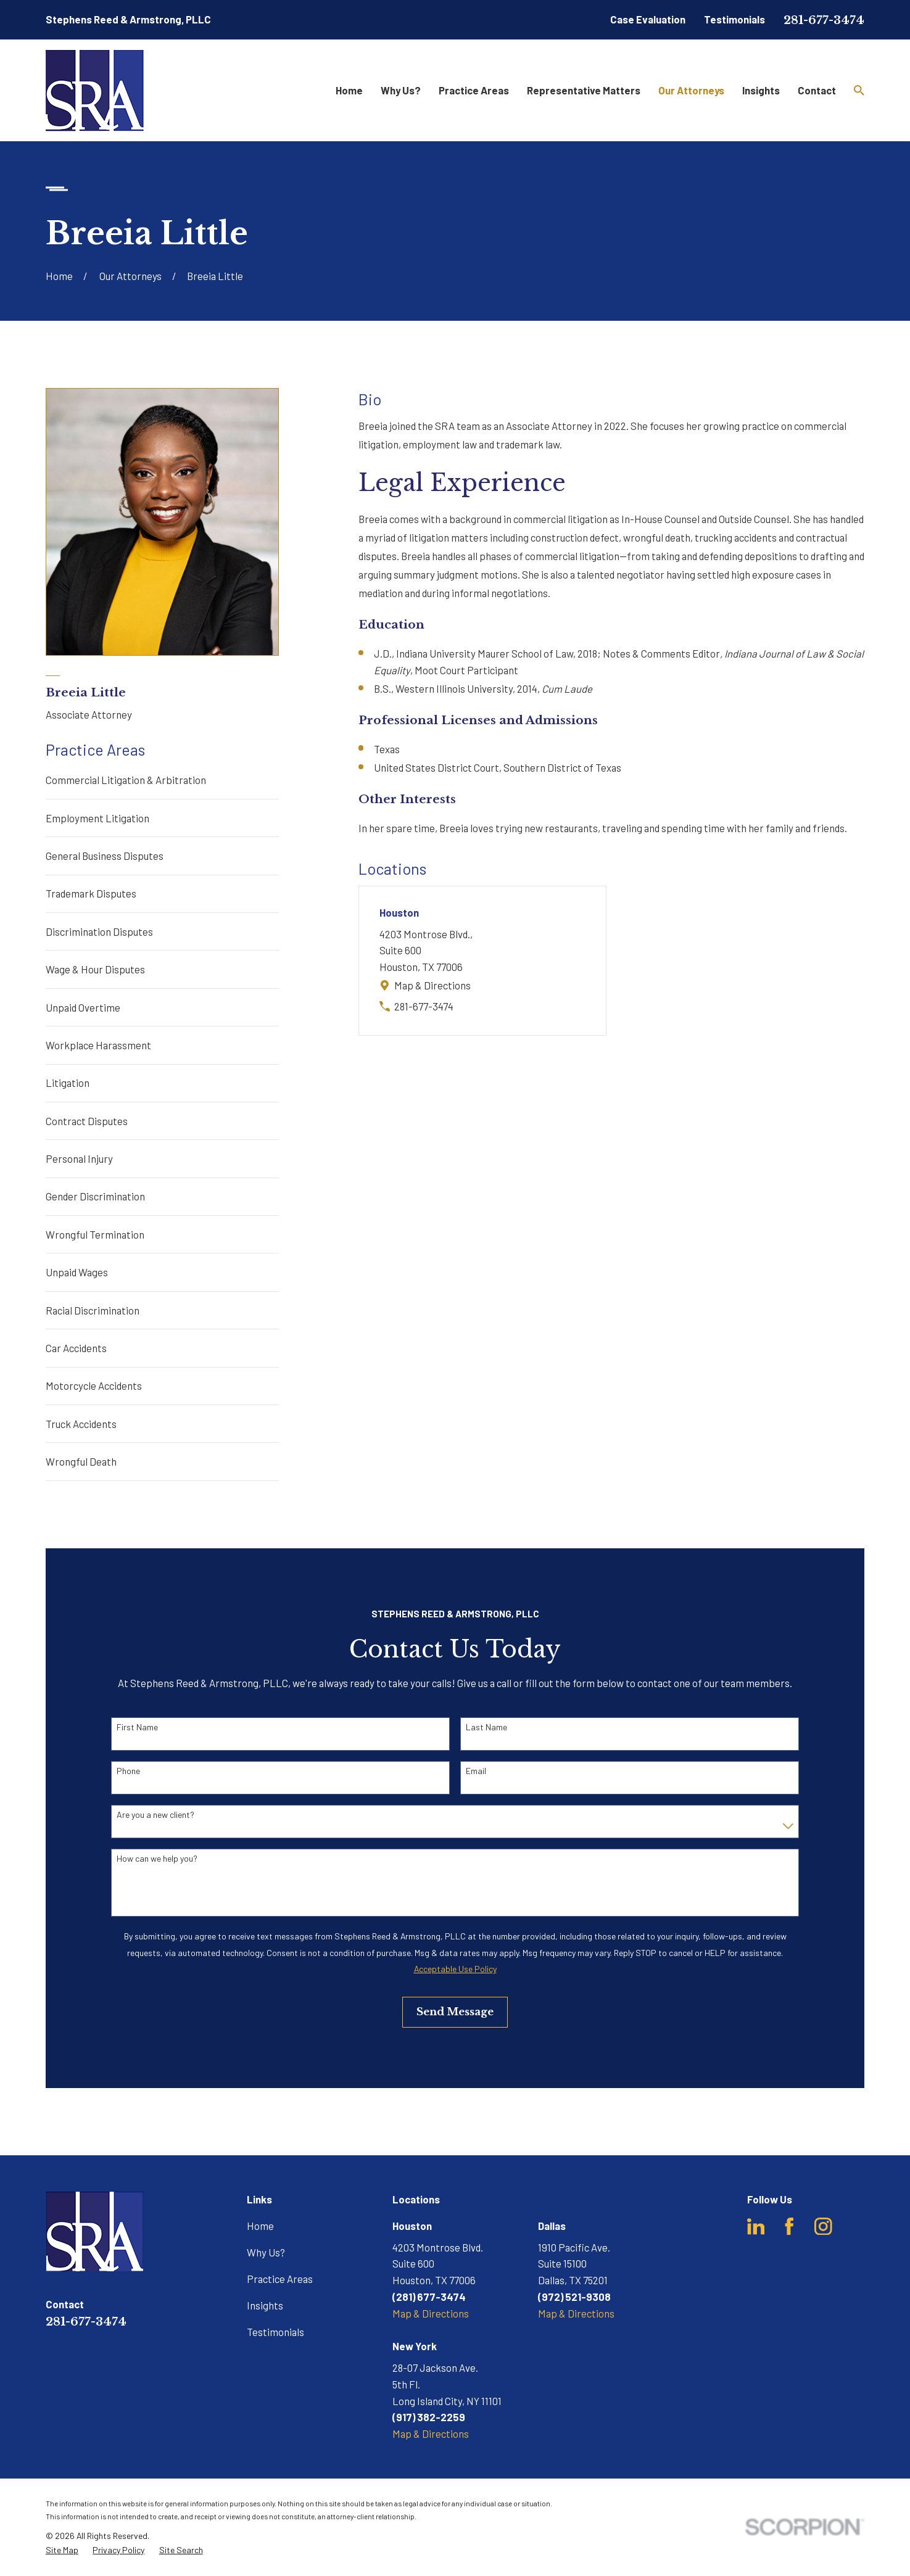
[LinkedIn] (756, 2226)
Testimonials (734, 19)
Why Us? (266, 2252)
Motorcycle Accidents (94, 1385)
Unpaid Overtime (83, 1007)
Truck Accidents (81, 1424)
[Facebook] (789, 2226)
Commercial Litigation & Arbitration (126, 780)
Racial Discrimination (92, 1310)
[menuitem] (62, 2550)
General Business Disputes (104, 855)
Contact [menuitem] (817, 90)
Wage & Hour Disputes (95, 969)
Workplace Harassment (98, 1045)
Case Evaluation (647, 19)
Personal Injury (79, 1158)
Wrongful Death (81, 1461)
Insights (265, 2305)
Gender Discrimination (95, 1196)
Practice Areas (280, 2279)
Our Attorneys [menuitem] (691, 90)
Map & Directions (432, 985)
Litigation (67, 1082)
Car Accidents (76, 1348)
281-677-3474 (824, 20)
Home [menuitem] (349, 90)
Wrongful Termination (95, 1234)
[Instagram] (823, 2226)
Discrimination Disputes (99, 931)
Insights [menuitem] (761, 90)
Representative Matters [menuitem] (583, 90)
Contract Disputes (87, 1121)
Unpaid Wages (77, 1272)
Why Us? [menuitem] (401, 90)
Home (260, 2225)
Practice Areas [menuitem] (474, 90)
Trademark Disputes (91, 893)
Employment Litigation (97, 818)
